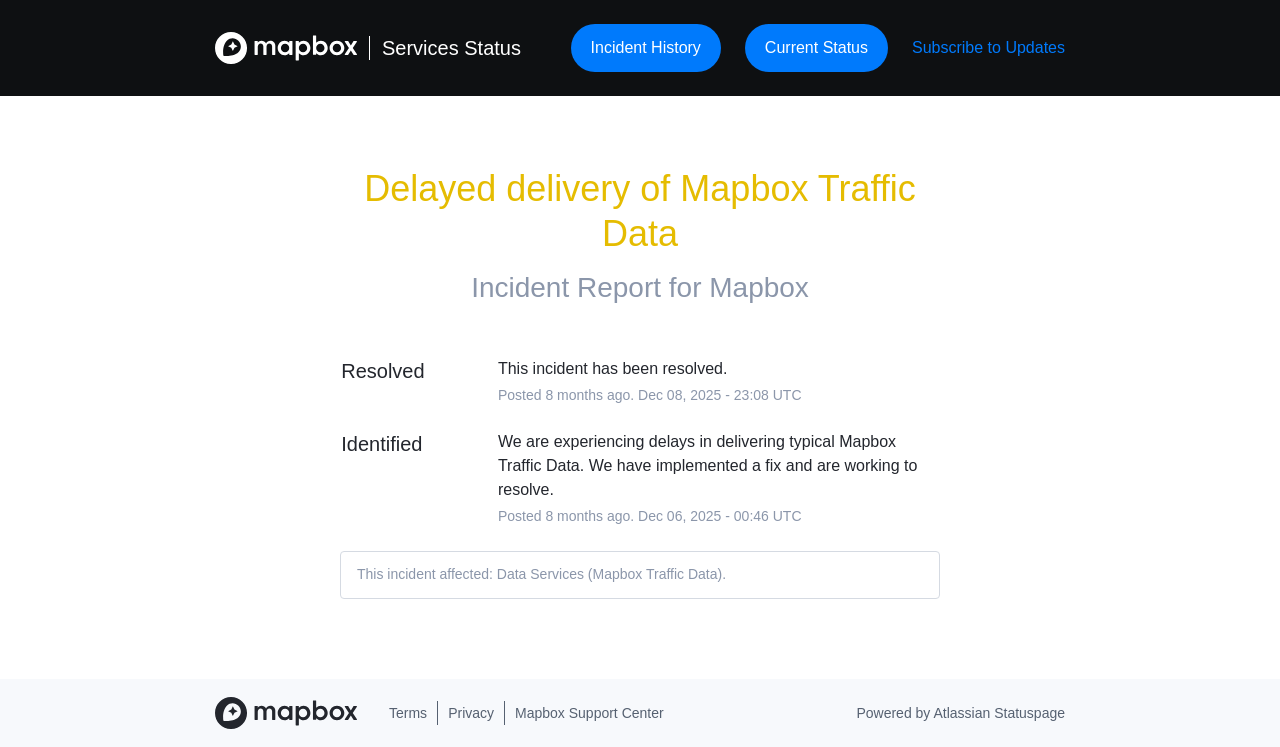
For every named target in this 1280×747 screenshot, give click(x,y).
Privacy (471, 713)
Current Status (816, 47)
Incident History (646, 47)
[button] (988, 47)
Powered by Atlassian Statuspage (960, 713)
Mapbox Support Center (589, 713)
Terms (408, 713)
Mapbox (759, 287)
